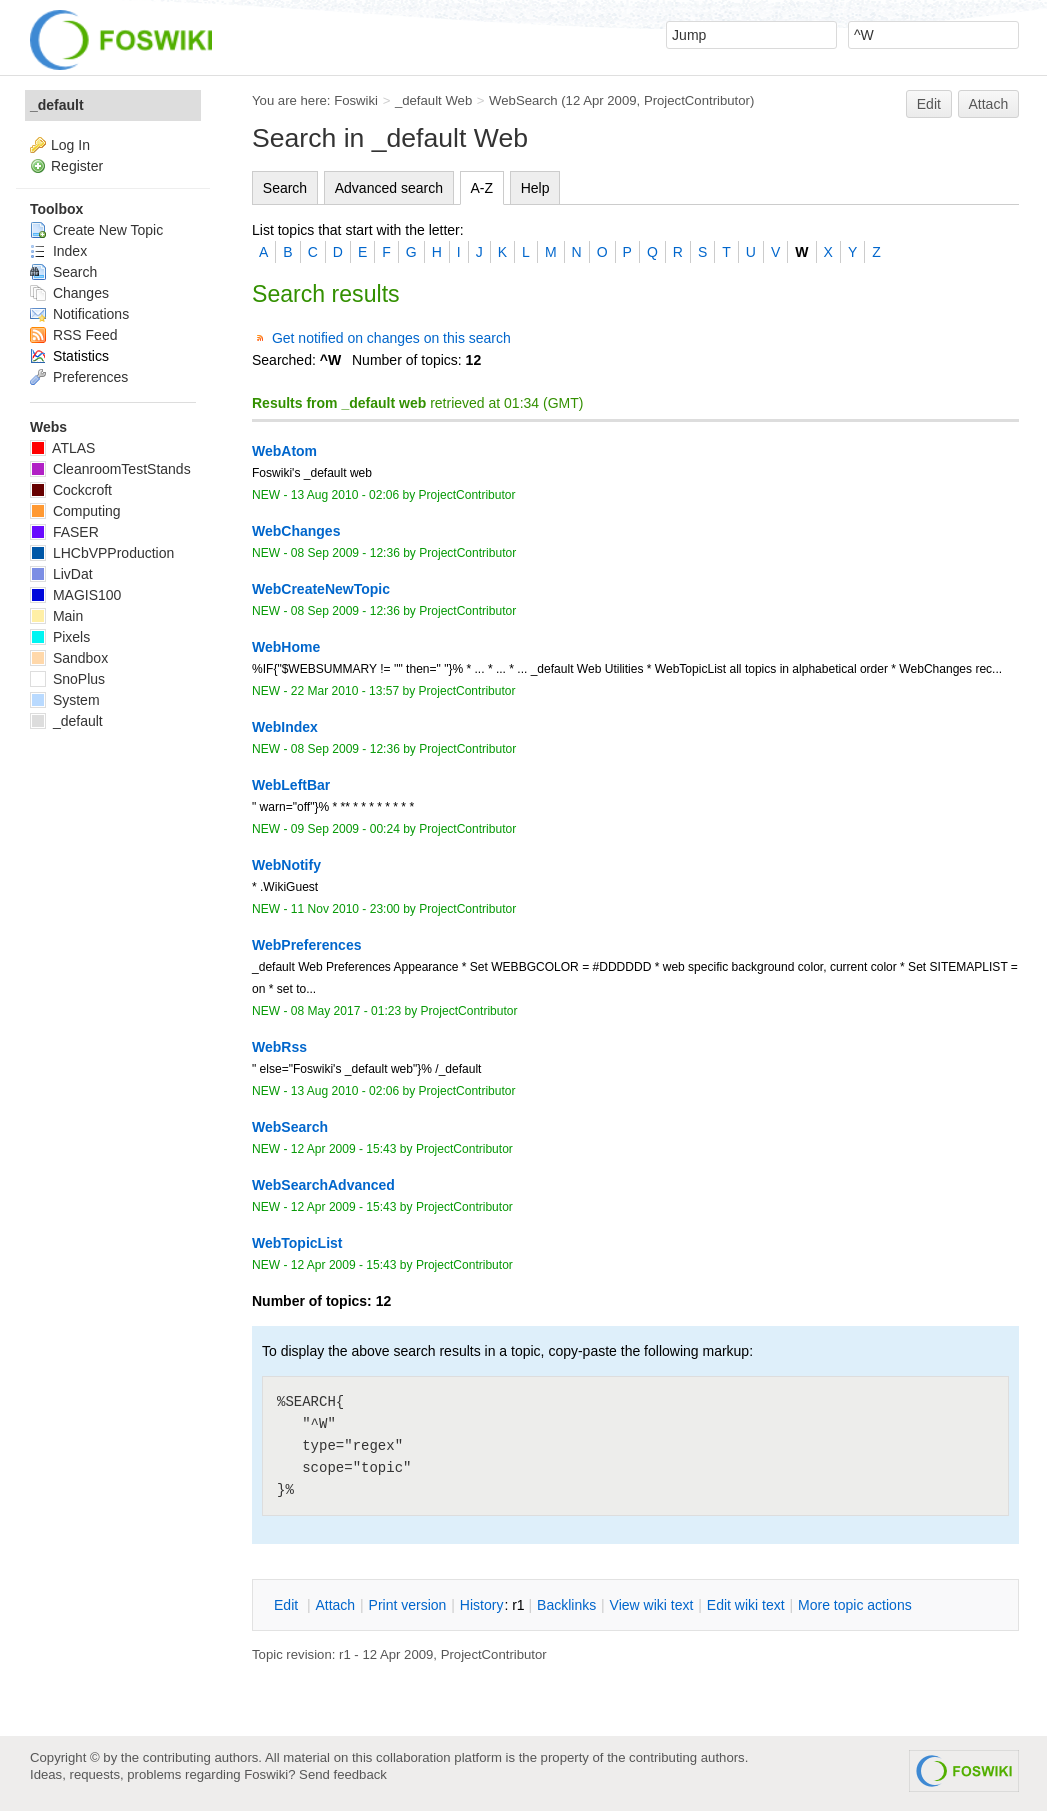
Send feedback (343, 1774)
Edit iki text (746, 1605)
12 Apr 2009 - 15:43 (344, 1149)
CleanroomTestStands (110, 469)
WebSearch (523, 100)
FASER (64, 532)
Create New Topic (96, 230)
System (65, 700)
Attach (989, 104)
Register (77, 166)
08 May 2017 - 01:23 (346, 1011)
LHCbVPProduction (102, 553)
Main (56, 616)
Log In (70, 145)
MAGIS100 (75, 595)
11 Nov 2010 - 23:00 (345, 909)
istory (482, 1605)
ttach (335, 1605)
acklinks (566, 1605)
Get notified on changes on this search (391, 338)
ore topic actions (855, 1605)
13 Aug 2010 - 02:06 (345, 495)
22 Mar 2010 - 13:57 (345, 691)
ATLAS (62, 448)
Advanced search (389, 188)
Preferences (79, 377)
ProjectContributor (697, 100)
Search (285, 188)
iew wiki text (652, 1605)
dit (288, 1605)
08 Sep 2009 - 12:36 (345, 553)
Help (535, 188)
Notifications (79, 314)
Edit (929, 104)
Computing (75, 511)
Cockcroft (71, 490)
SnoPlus (67, 679)
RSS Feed (73, 335)
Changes (69, 293)
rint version (408, 1605)
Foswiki (356, 100)
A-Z (482, 188)
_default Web (433, 100)
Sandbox (69, 658)
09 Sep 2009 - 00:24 (345, 829)
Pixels (60, 637)
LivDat (61, 574)
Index (58, 251)
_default (57, 105)
